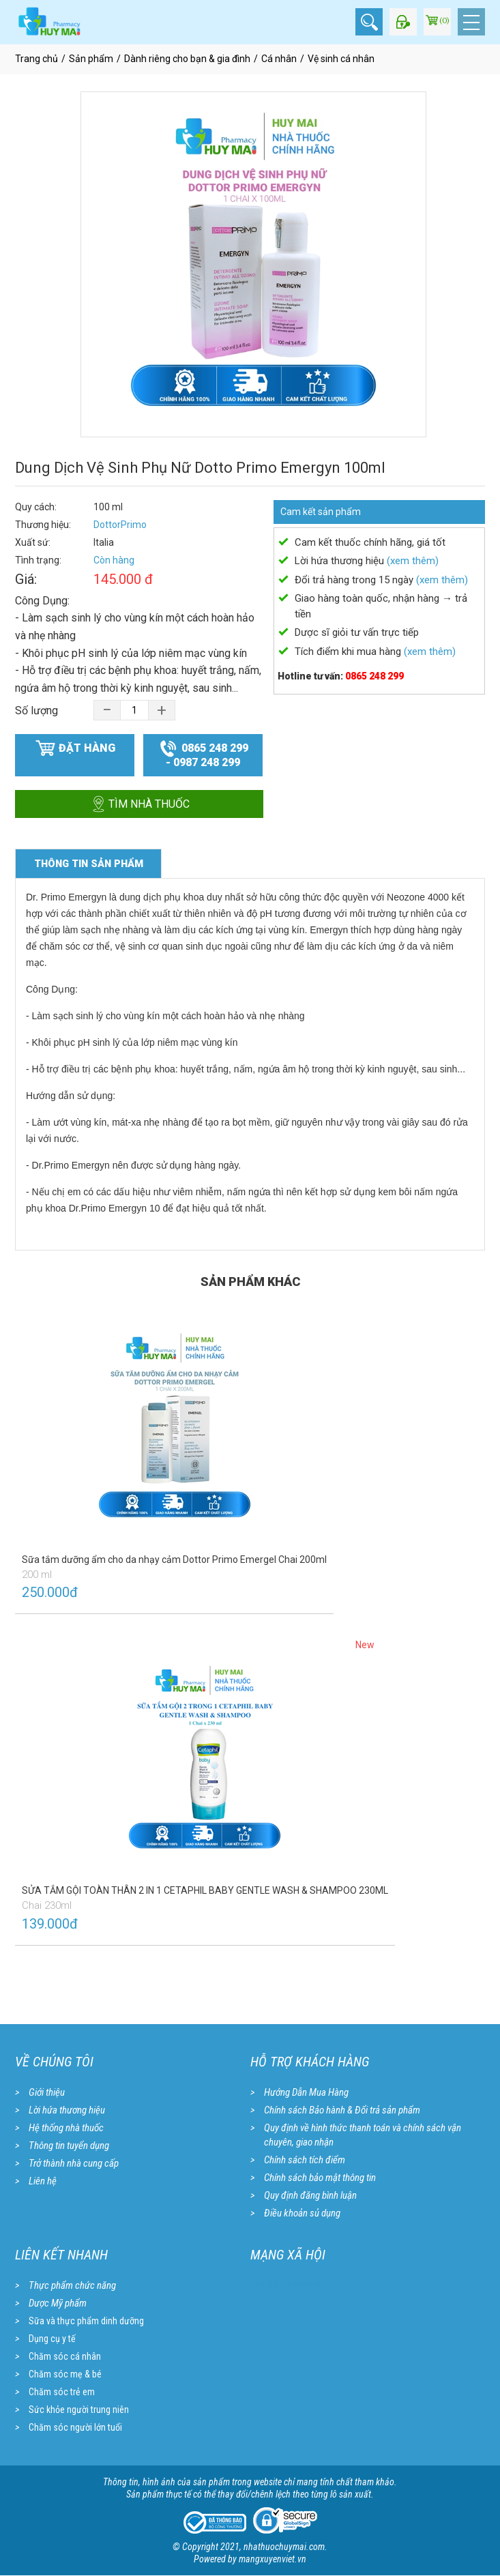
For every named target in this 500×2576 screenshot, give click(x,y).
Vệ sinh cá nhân (341, 58)
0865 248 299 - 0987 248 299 (204, 753)
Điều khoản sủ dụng (302, 2213)
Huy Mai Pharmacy (285, 2284)
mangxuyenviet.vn (272, 2559)
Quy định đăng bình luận (310, 2195)
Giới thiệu (47, 2092)
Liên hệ (43, 2181)
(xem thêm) (413, 561)
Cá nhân (279, 58)
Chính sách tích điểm (304, 2160)
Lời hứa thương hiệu (67, 2110)
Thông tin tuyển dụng (69, 2145)
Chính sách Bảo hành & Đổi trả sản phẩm (342, 2110)
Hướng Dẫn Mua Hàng (306, 2092)
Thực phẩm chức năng (72, 2285)
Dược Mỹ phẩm (58, 2303)
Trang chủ (36, 58)
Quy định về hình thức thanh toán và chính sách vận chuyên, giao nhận (362, 2135)
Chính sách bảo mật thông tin (320, 2177)
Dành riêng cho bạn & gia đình (187, 58)
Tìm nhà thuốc (139, 804)
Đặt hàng (74, 748)
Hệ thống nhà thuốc (66, 2128)
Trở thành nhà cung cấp (74, 2163)
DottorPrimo (120, 524)
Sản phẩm (91, 58)
